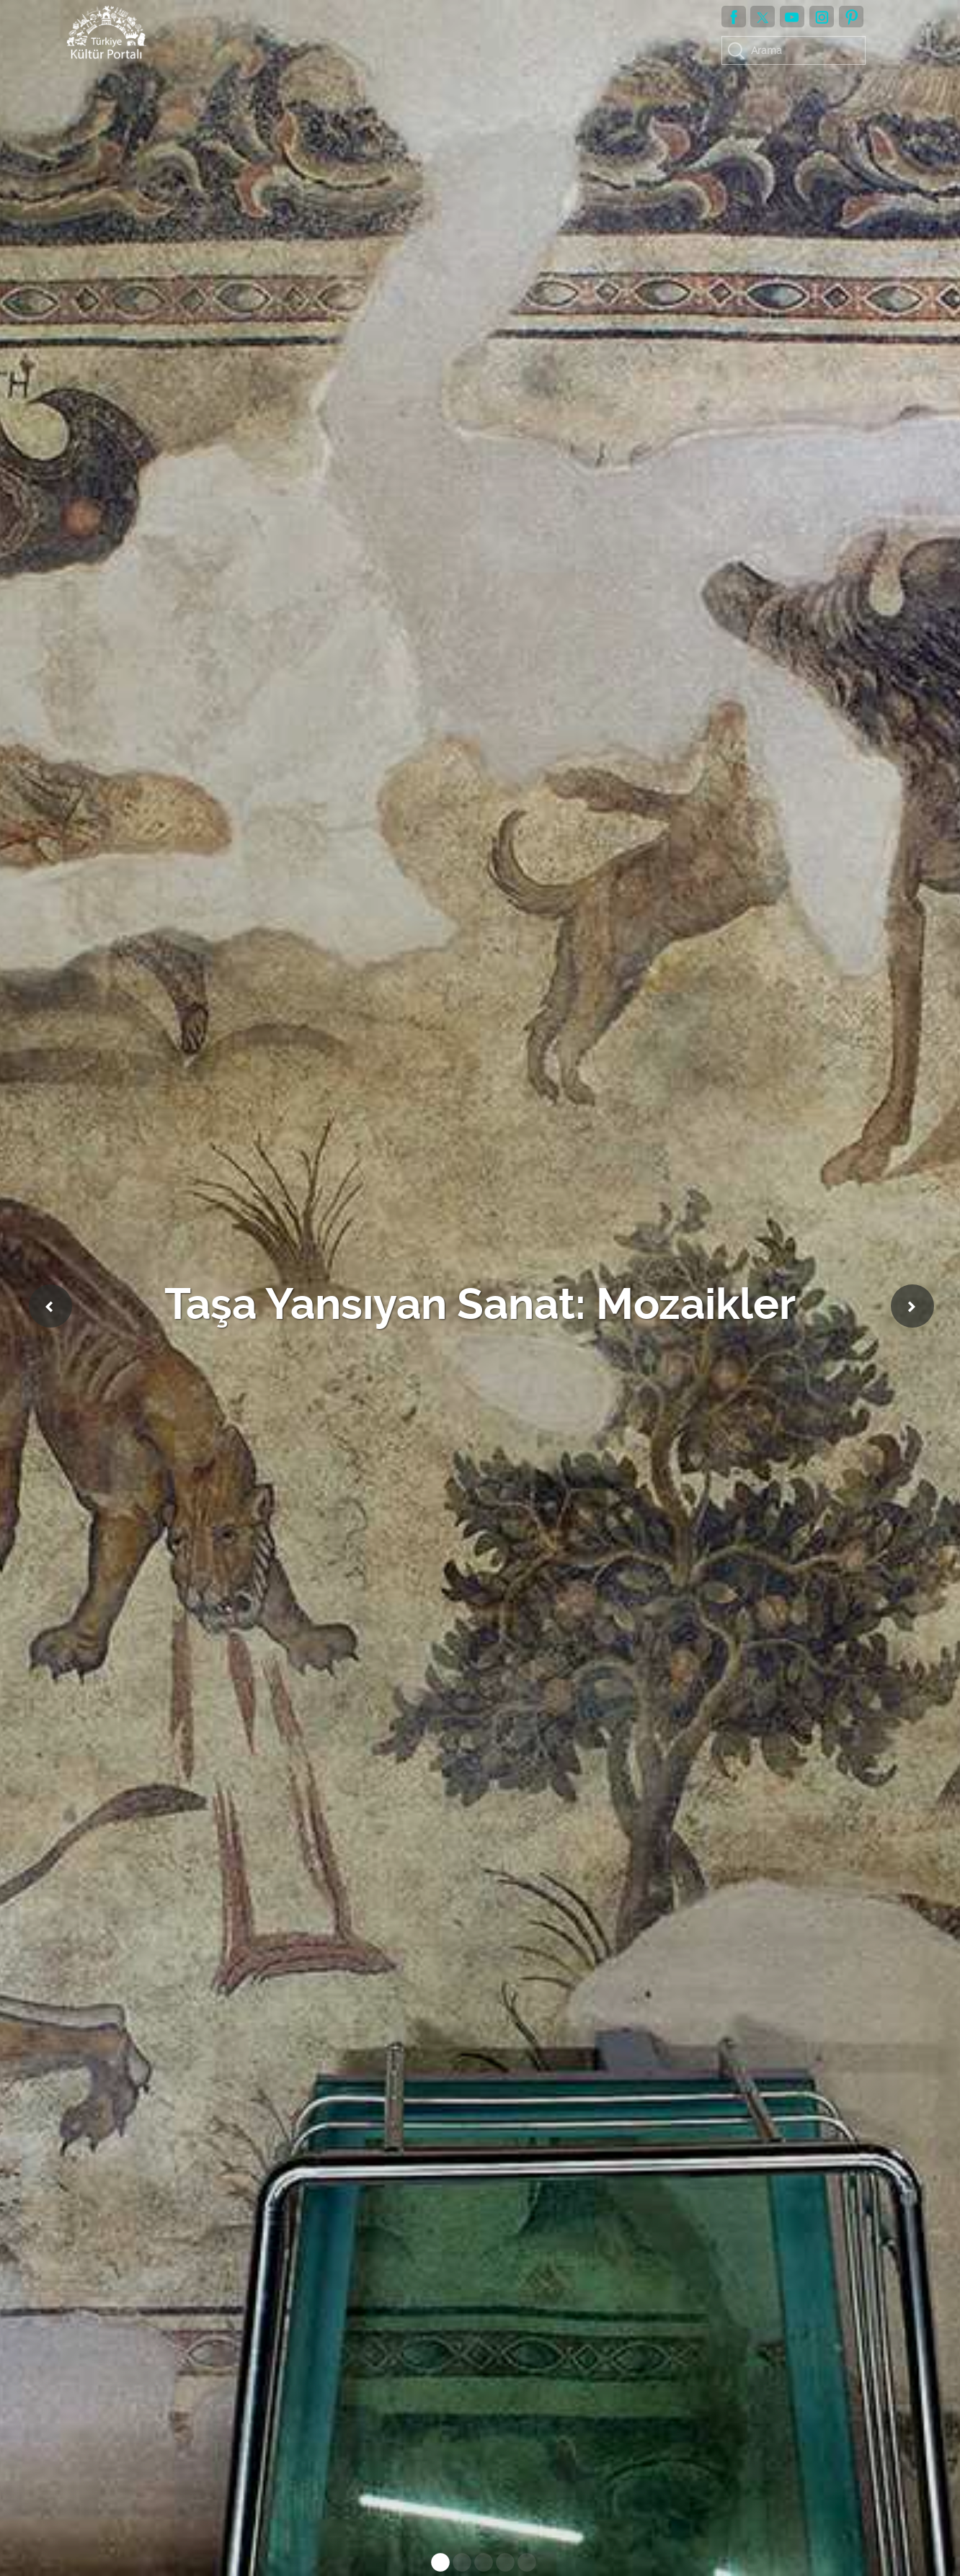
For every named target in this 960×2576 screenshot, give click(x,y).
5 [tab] (523, 2565)
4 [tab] (501, 2565)
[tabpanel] (480, 1288)
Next (912, 1306)
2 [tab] (458, 2565)
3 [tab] (480, 2565)
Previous (50, 1306)
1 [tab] (437, 2565)
